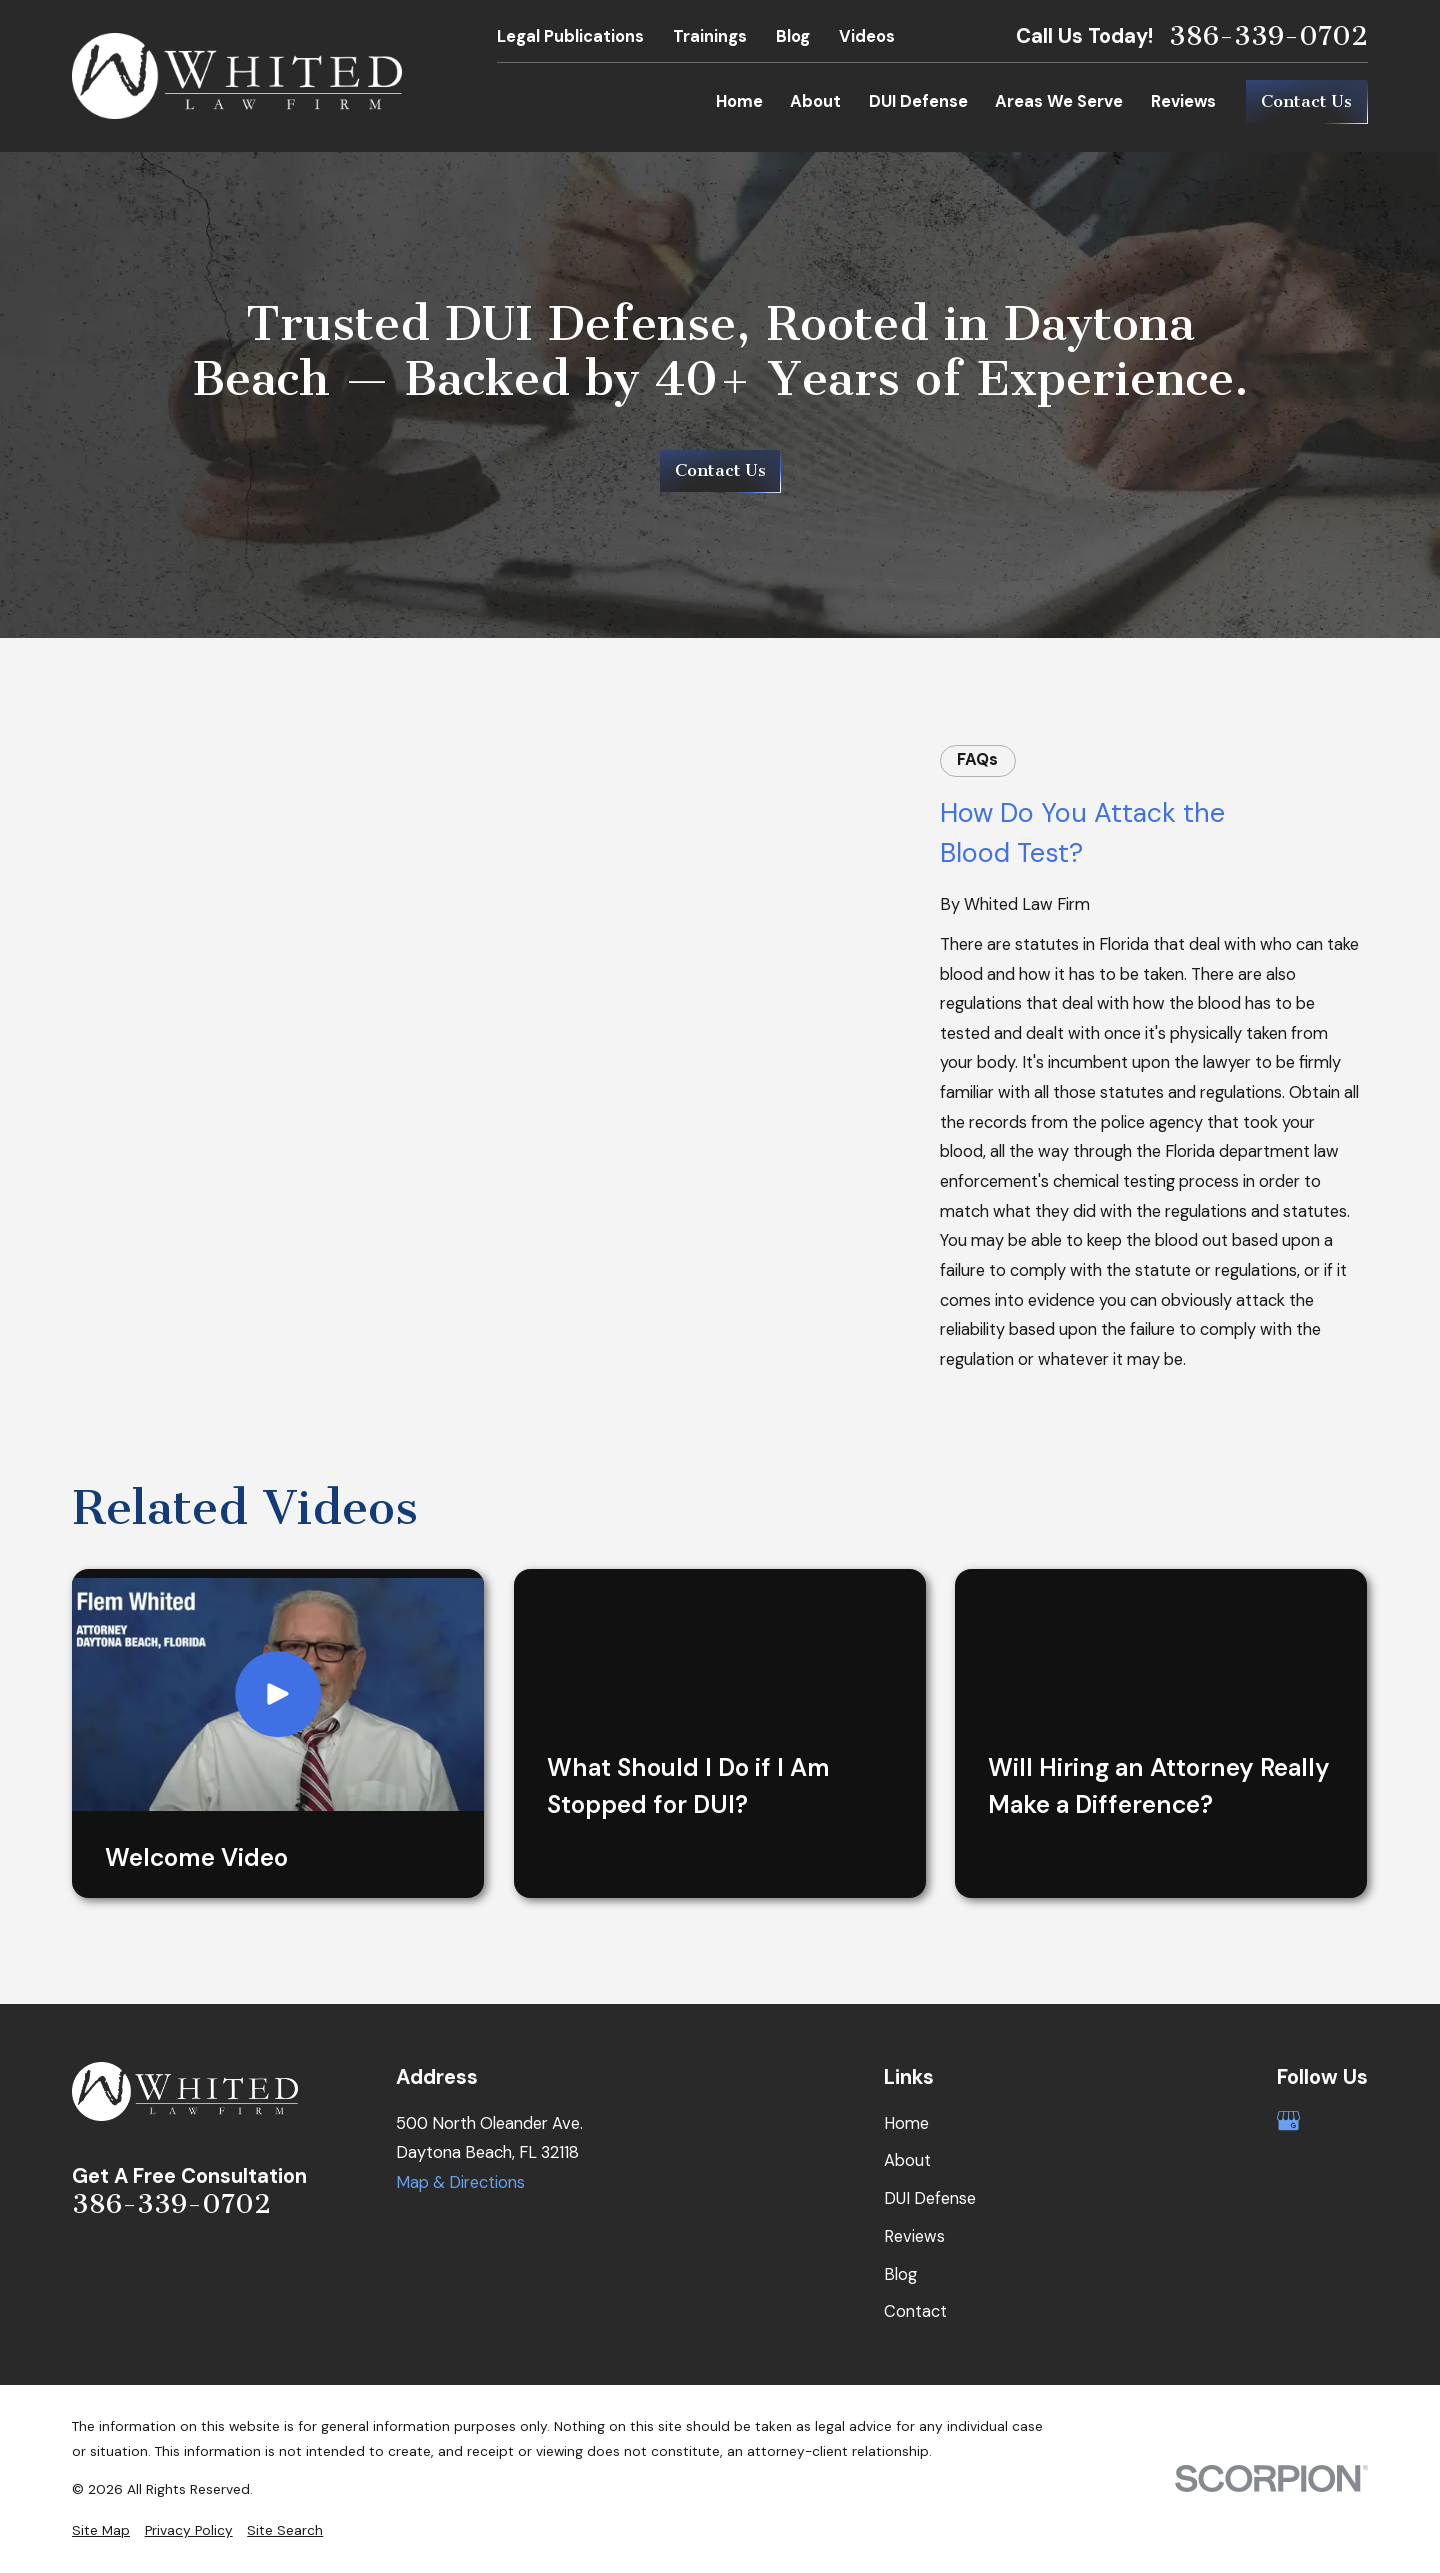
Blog (793, 36)
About (907, 2160)
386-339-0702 (1268, 36)
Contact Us (1306, 101)
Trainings (710, 36)
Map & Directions (460, 2182)
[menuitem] (101, 2530)
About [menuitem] (815, 101)
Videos (867, 36)
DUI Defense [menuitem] (918, 101)
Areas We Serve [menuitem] (1059, 101)
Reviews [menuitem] (1183, 101)
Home (906, 2123)
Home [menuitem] (739, 101)
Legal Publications (570, 36)
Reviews (914, 2236)
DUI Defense (930, 2198)
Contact (915, 2311)
